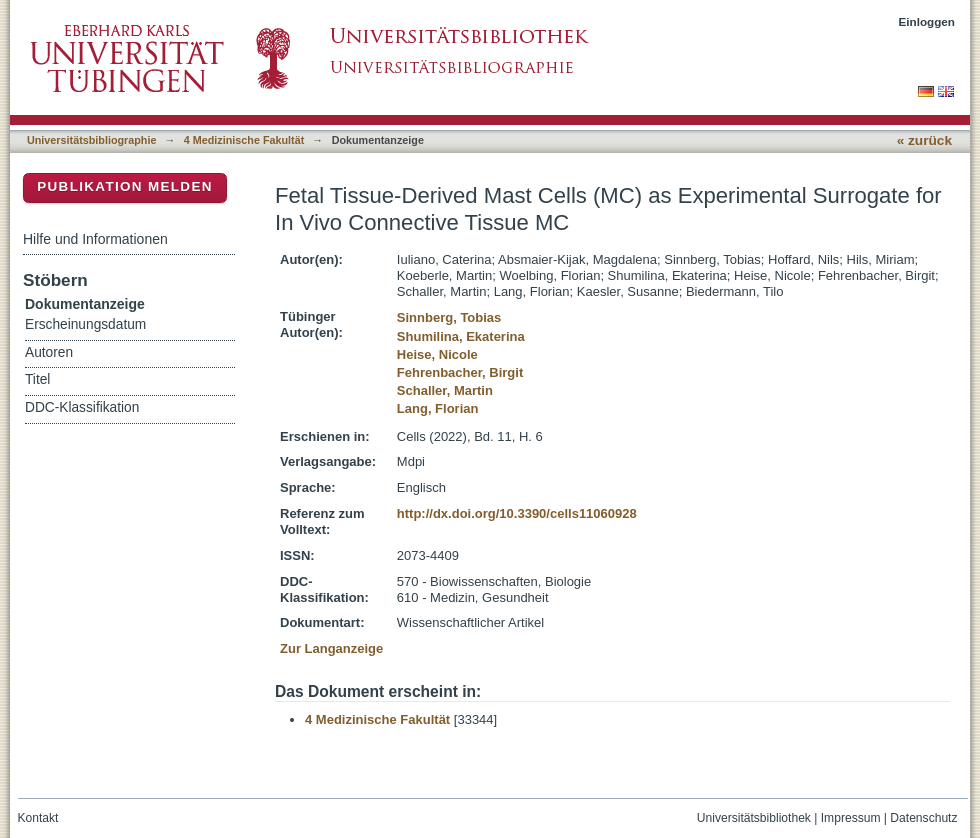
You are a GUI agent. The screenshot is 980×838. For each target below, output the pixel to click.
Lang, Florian (438, 408)
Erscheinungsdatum (85, 324)
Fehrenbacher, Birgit (460, 372)
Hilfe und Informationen (95, 239)
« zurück (924, 140)
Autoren (49, 352)
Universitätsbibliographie (91, 140)
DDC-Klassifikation (82, 407)
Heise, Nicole (437, 354)
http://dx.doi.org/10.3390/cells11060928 (517, 513)
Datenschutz (923, 818)
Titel (37, 379)
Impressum (851, 818)
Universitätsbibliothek (754, 818)
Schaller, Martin (445, 390)
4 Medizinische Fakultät (244, 140)
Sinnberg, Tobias (449, 317)
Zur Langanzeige (331, 648)
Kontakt (38, 818)
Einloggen (927, 21)
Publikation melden (125, 186)
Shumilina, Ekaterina (461, 336)
